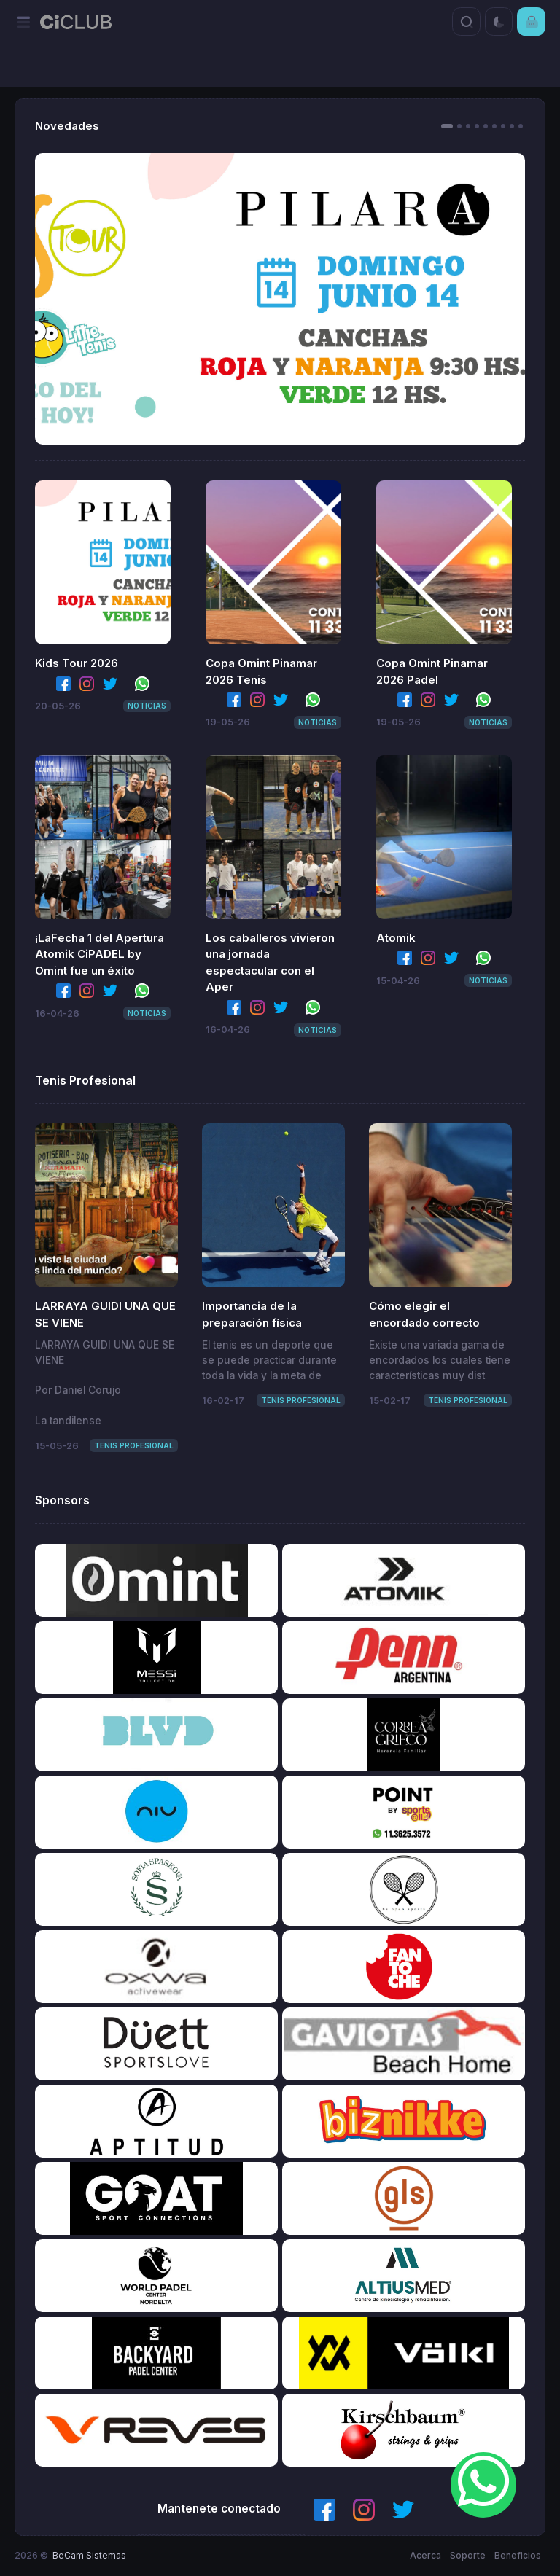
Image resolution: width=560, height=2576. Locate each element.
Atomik (396, 938)
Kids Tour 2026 (76, 663)
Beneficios (517, 2555)
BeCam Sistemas (89, 2555)
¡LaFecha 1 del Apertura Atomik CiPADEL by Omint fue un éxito (99, 954)
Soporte (468, 2555)
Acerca (425, 2555)
